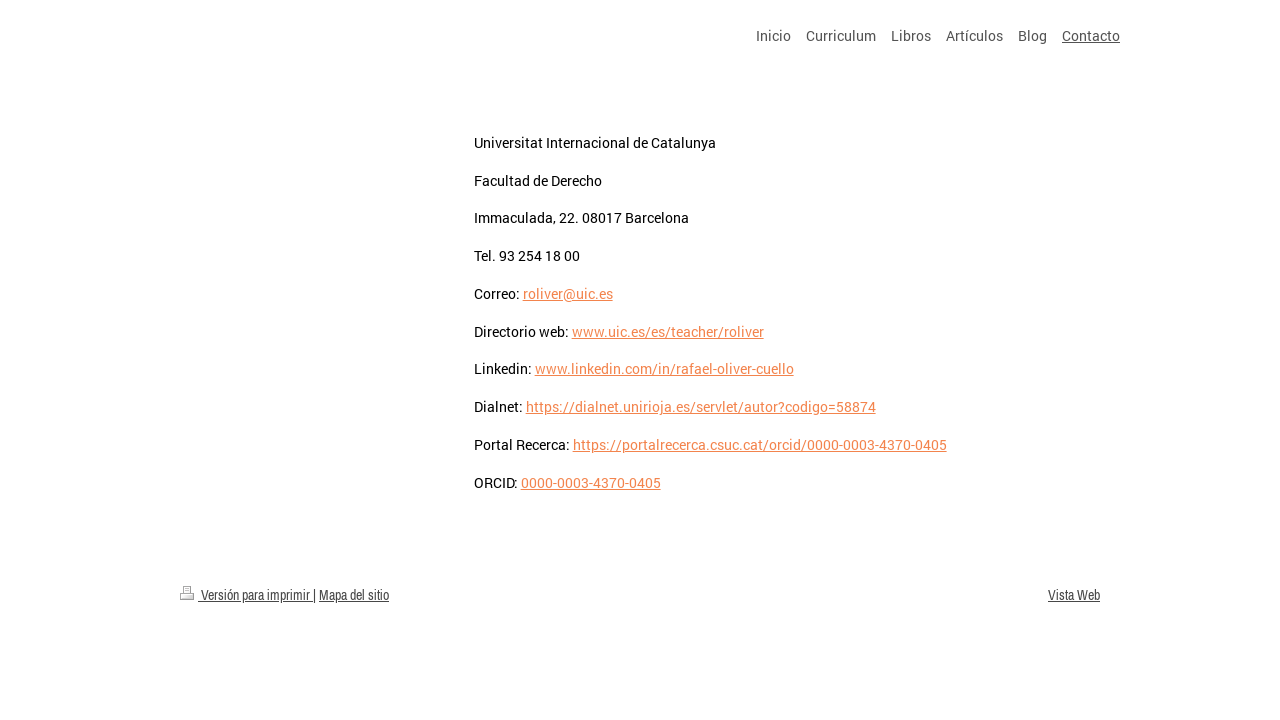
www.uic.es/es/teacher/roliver (668, 331)
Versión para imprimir (246, 595)
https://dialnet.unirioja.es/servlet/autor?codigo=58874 (701, 406)
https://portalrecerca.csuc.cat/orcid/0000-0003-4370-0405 (760, 444)
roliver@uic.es (568, 293)
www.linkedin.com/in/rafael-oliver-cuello (664, 368)
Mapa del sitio (354, 595)
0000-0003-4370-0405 (591, 482)
